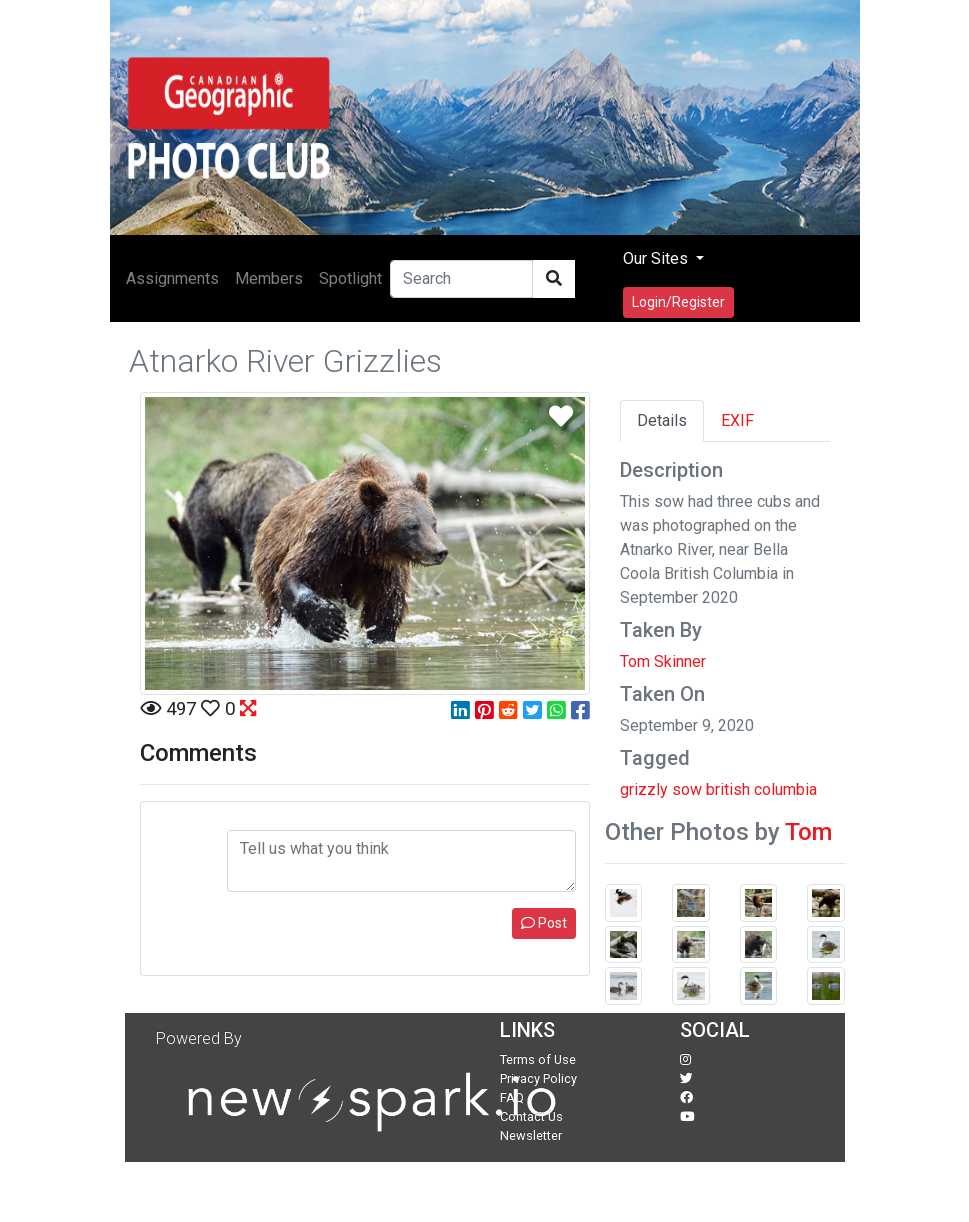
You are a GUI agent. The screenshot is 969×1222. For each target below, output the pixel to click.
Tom (808, 832)
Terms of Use (538, 1059)
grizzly (644, 789)
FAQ (512, 1097)
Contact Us (531, 1116)
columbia (785, 789)
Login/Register (678, 302)
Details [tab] (662, 420)
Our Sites (657, 258)
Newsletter (531, 1135)
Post (544, 923)
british (728, 789)
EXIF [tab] (737, 420)
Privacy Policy (538, 1078)
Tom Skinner (663, 661)
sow (687, 789)
